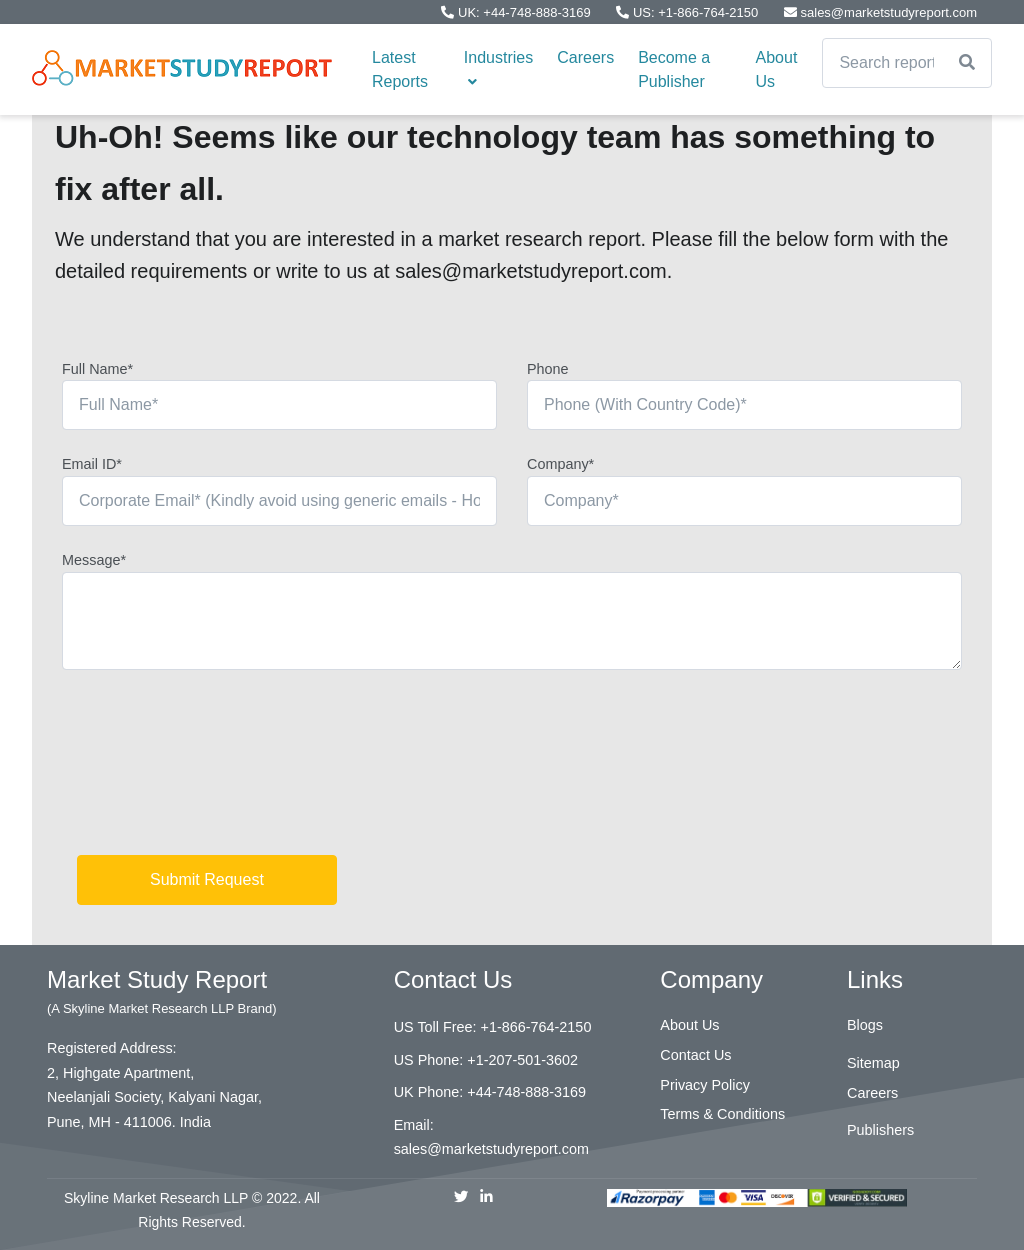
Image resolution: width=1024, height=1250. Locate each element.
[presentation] (214, 770)
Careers (585, 57)
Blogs (865, 1025)
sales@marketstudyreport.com (880, 12)
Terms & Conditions (722, 1114)
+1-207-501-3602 (522, 1060)
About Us (777, 69)
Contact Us (695, 1055)
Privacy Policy (705, 1085)
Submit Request (207, 879)
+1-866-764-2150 (536, 1027)
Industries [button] (498, 69)
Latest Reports (400, 69)
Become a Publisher (674, 69)
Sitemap (873, 1063)
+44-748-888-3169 (526, 1092)
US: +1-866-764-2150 (689, 12)
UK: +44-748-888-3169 (517, 12)
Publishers (880, 1130)
